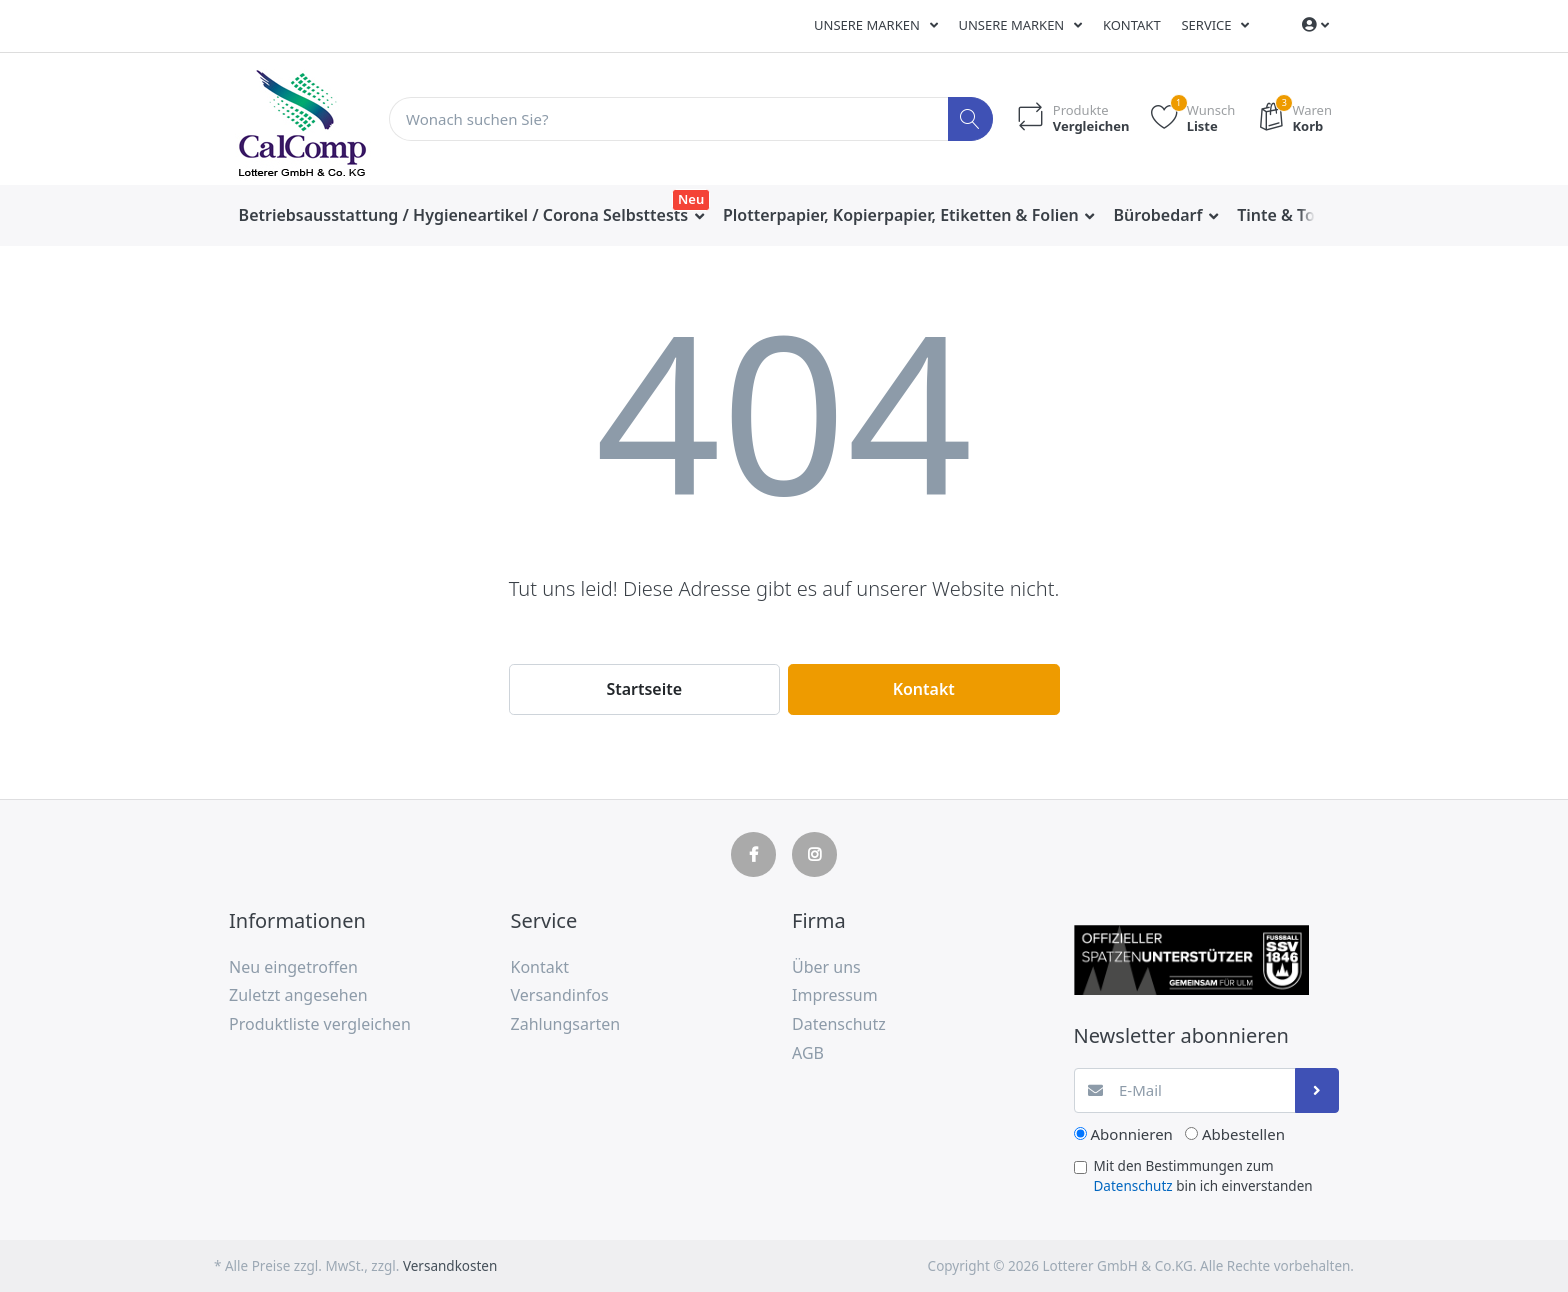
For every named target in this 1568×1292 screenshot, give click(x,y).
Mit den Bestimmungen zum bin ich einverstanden (1203, 1176)
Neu (691, 199)
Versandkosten (450, 1266)
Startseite (644, 689)
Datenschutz (1133, 1186)
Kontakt (1132, 25)
